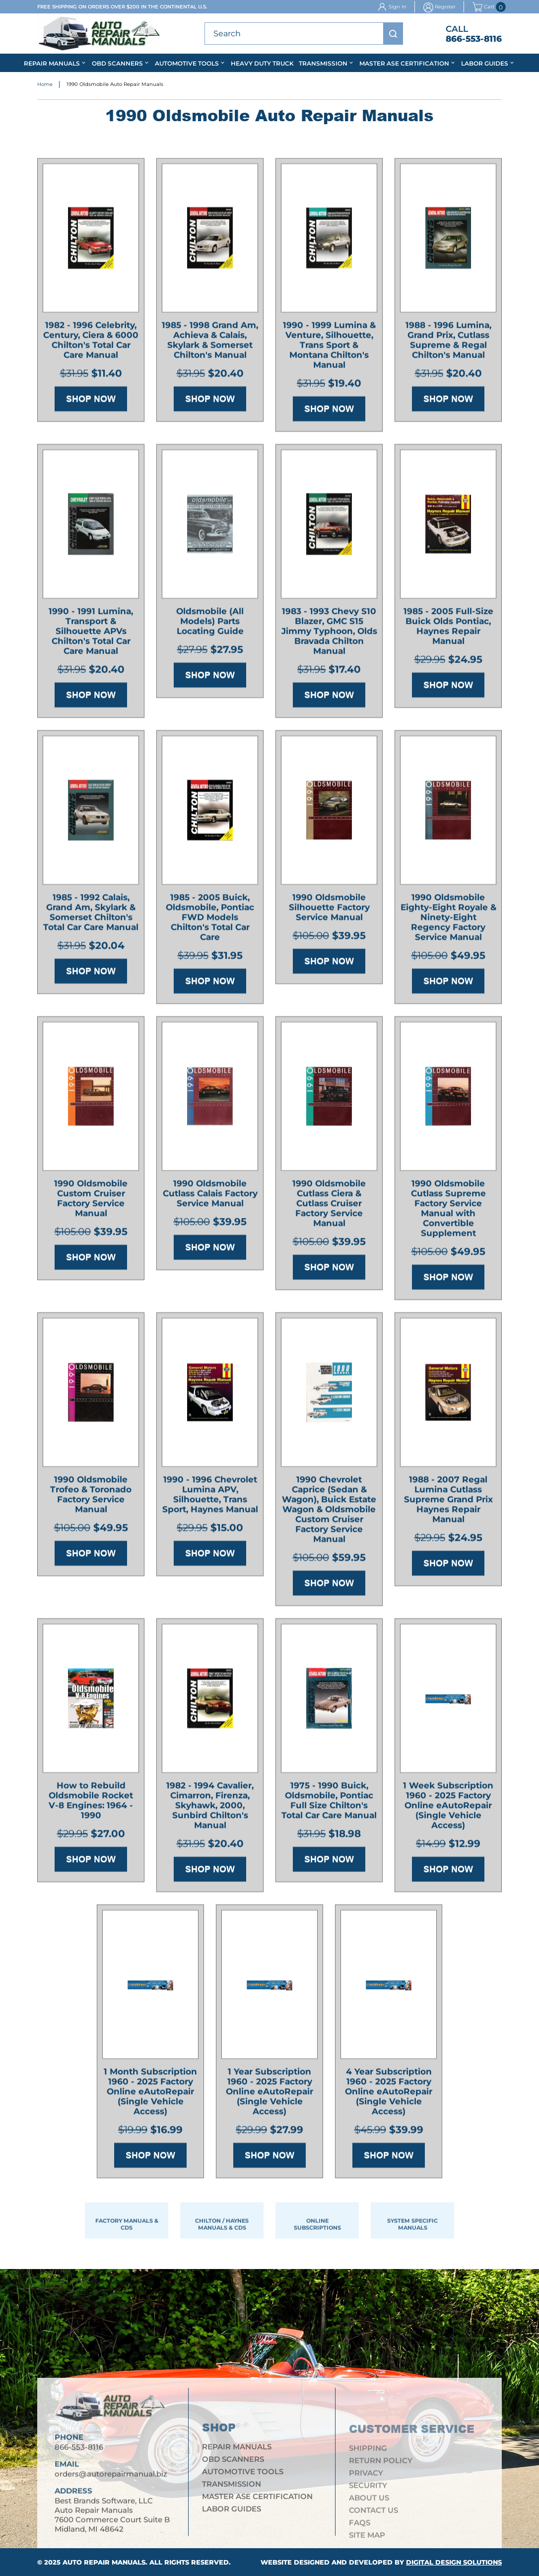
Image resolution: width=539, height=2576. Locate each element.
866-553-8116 (474, 39)
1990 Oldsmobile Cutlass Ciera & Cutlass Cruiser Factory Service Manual (329, 1206)
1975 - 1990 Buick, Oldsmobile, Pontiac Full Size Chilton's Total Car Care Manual (329, 1803)
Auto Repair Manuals (104, 2562)
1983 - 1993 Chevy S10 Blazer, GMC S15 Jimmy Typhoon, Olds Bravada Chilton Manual (329, 634)
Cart (483, 7)
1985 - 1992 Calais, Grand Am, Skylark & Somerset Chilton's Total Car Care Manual (90, 915)
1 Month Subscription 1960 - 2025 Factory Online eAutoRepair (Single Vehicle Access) (150, 2094)
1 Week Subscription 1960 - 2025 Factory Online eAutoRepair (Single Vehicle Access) (448, 1808)
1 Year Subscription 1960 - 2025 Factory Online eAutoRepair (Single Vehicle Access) (269, 2094)
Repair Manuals (52, 63)
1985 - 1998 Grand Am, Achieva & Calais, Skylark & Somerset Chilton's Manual (210, 343)
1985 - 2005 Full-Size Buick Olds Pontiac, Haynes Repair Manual (448, 629)
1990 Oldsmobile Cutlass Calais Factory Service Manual (210, 1196)
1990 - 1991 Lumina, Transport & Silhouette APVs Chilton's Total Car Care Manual (91, 634)
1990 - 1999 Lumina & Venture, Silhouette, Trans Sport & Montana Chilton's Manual (329, 348)
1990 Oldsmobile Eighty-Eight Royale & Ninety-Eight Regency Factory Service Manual (448, 920)
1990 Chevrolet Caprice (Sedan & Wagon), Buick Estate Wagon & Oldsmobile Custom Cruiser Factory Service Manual (329, 1512)
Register (445, 6)
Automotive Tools (187, 63)
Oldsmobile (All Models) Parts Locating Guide (210, 624)
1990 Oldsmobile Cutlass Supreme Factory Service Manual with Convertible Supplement (448, 1211)
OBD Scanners (117, 63)
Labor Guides (484, 63)
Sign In (397, 6)
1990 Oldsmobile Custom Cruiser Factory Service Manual (91, 1201)
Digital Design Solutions (454, 2562)
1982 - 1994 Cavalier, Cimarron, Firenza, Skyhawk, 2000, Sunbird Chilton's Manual (210, 1808)
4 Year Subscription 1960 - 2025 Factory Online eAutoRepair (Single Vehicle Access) (388, 2094)
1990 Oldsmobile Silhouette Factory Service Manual (329, 910)
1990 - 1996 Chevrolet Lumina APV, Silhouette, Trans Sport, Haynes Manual (210, 1497)
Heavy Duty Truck (262, 63)
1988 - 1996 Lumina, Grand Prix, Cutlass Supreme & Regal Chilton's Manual (448, 343)
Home (45, 85)
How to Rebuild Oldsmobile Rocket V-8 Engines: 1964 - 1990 (91, 1803)
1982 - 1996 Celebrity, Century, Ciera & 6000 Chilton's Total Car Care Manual (90, 343)
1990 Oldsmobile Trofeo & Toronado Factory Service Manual (91, 1497)
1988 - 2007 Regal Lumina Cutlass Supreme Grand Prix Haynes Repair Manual (448, 1502)
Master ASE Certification (404, 63)
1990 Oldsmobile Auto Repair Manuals (115, 85)
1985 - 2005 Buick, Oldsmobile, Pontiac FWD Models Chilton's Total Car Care (210, 920)
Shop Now (91, 401)
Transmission (323, 63)
